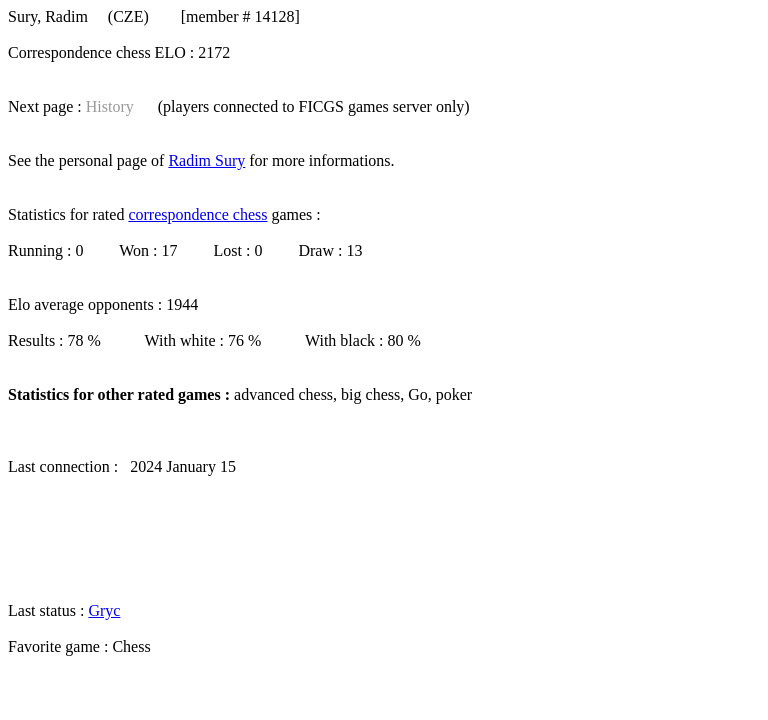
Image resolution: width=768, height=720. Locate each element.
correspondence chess (197, 214)
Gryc (104, 610)
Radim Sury (206, 160)
